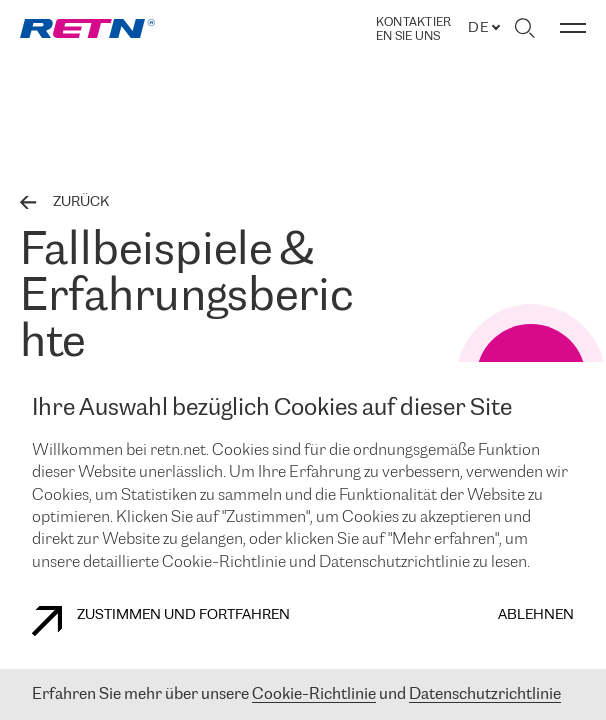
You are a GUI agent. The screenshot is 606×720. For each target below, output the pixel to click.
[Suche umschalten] (524, 28)
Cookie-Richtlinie (314, 694)
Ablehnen (536, 615)
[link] (87, 28)
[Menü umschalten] (573, 28)
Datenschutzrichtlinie (485, 694)
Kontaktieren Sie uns (413, 29)
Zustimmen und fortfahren (161, 621)
